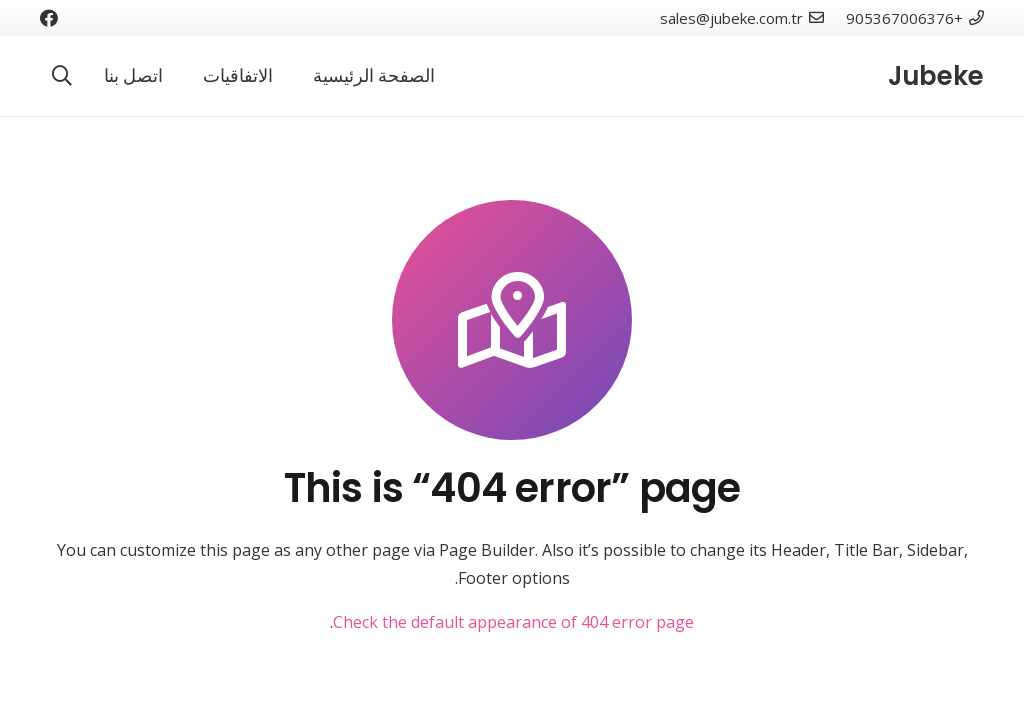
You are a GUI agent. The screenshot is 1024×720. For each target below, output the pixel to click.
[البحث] (62, 76)
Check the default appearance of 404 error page (513, 622)
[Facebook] (49, 18)
